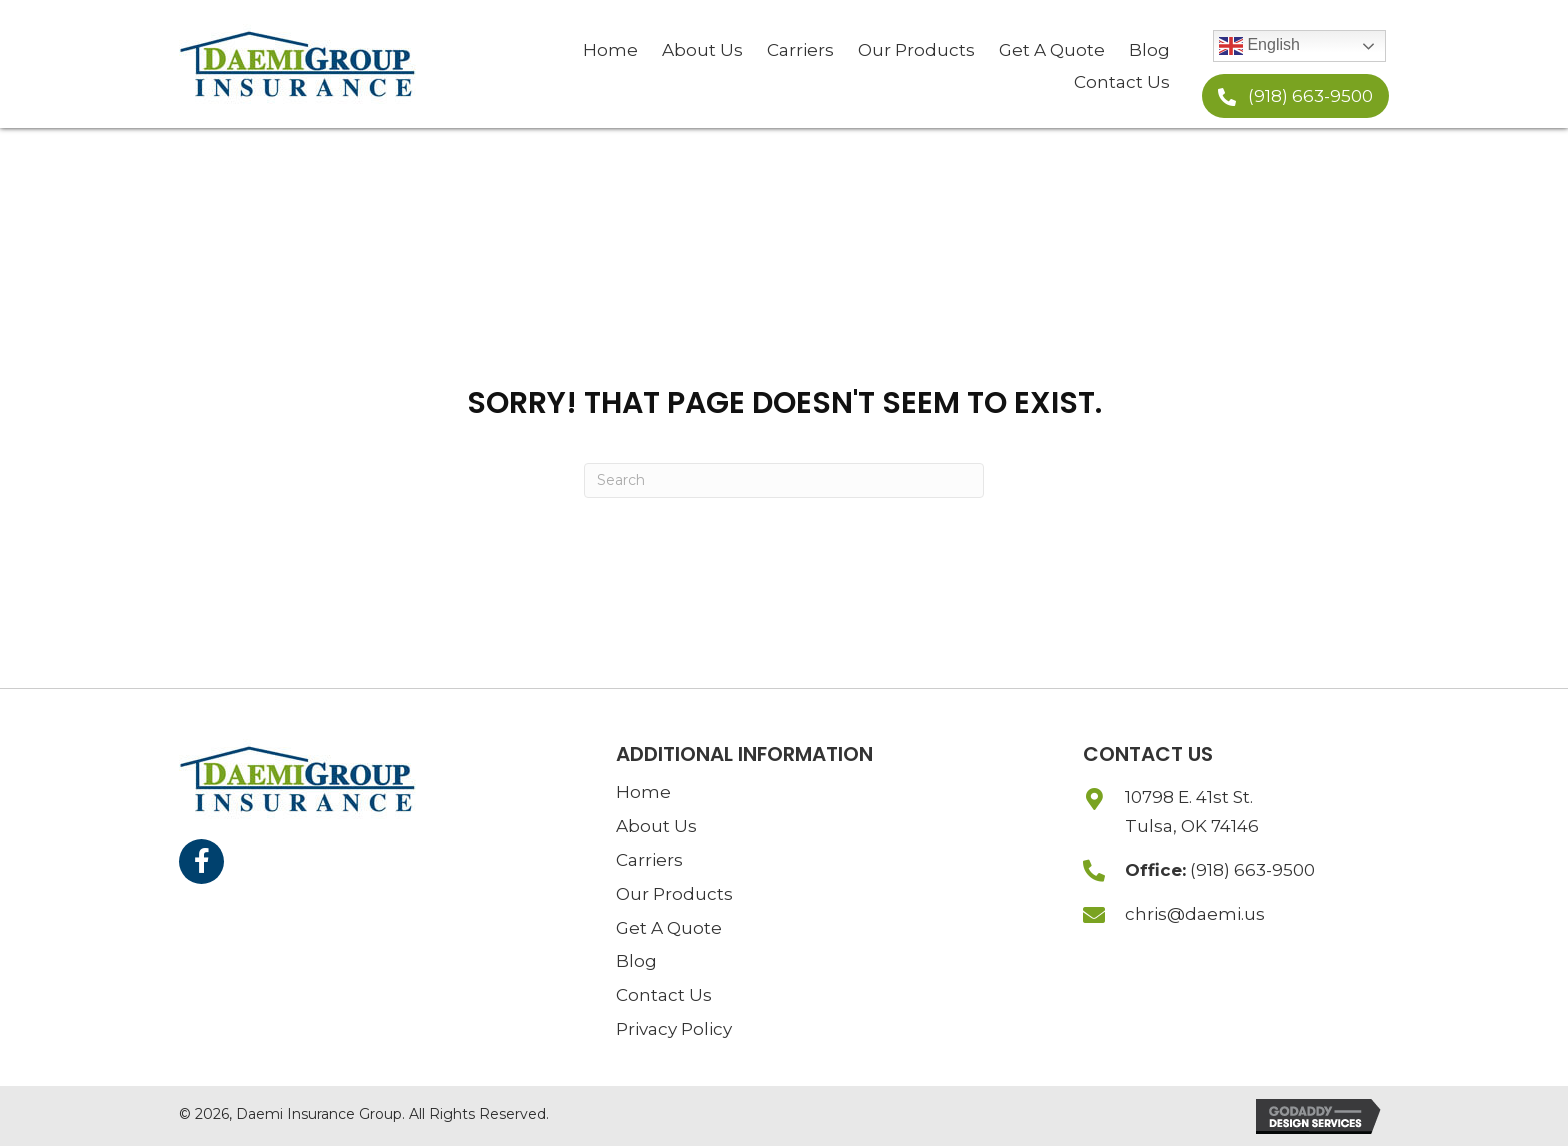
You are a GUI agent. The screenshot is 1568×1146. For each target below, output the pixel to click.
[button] (1295, 96)
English (1259, 46)
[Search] (784, 480)
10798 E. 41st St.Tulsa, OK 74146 (1192, 811)
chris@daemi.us (1195, 914)
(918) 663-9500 (1252, 870)
